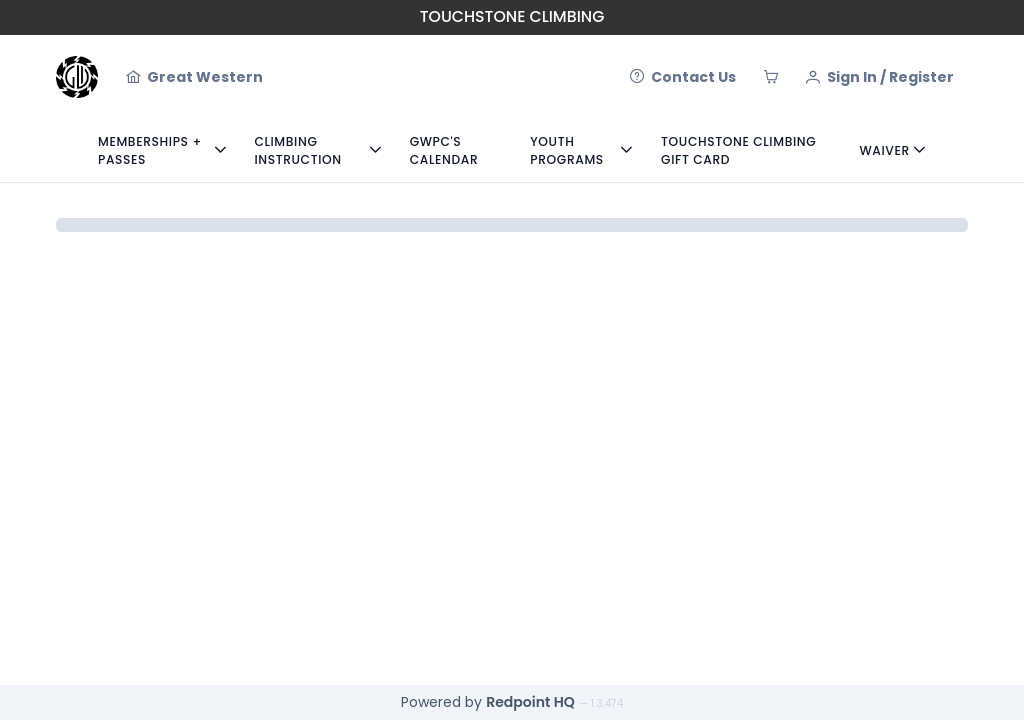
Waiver (885, 150)
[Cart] (771, 77)
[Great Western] (194, 77)
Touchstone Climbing (512, 16)
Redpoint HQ (530, 702)
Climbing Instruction (297, 150)
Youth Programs (567, 150)
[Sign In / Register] (880, 77)
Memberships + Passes (150, 150)
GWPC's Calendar (444, 150)
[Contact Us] (683, 77)
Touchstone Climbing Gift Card (738, 150)
